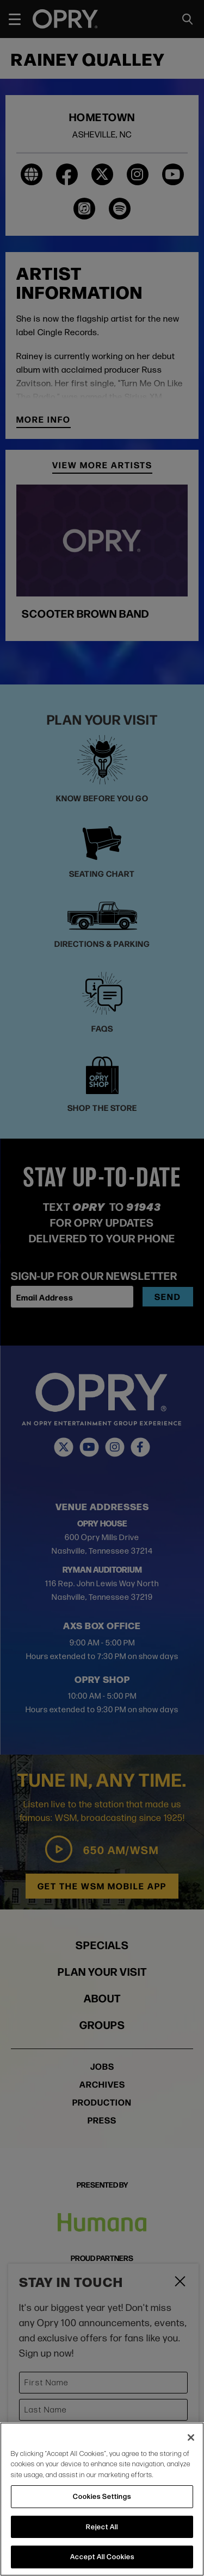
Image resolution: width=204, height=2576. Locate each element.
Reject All (102, 2526)
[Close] (191, 2437)
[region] (102, 2499)
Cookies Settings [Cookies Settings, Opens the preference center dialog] (102, 2496)
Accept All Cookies (102, 2556)
